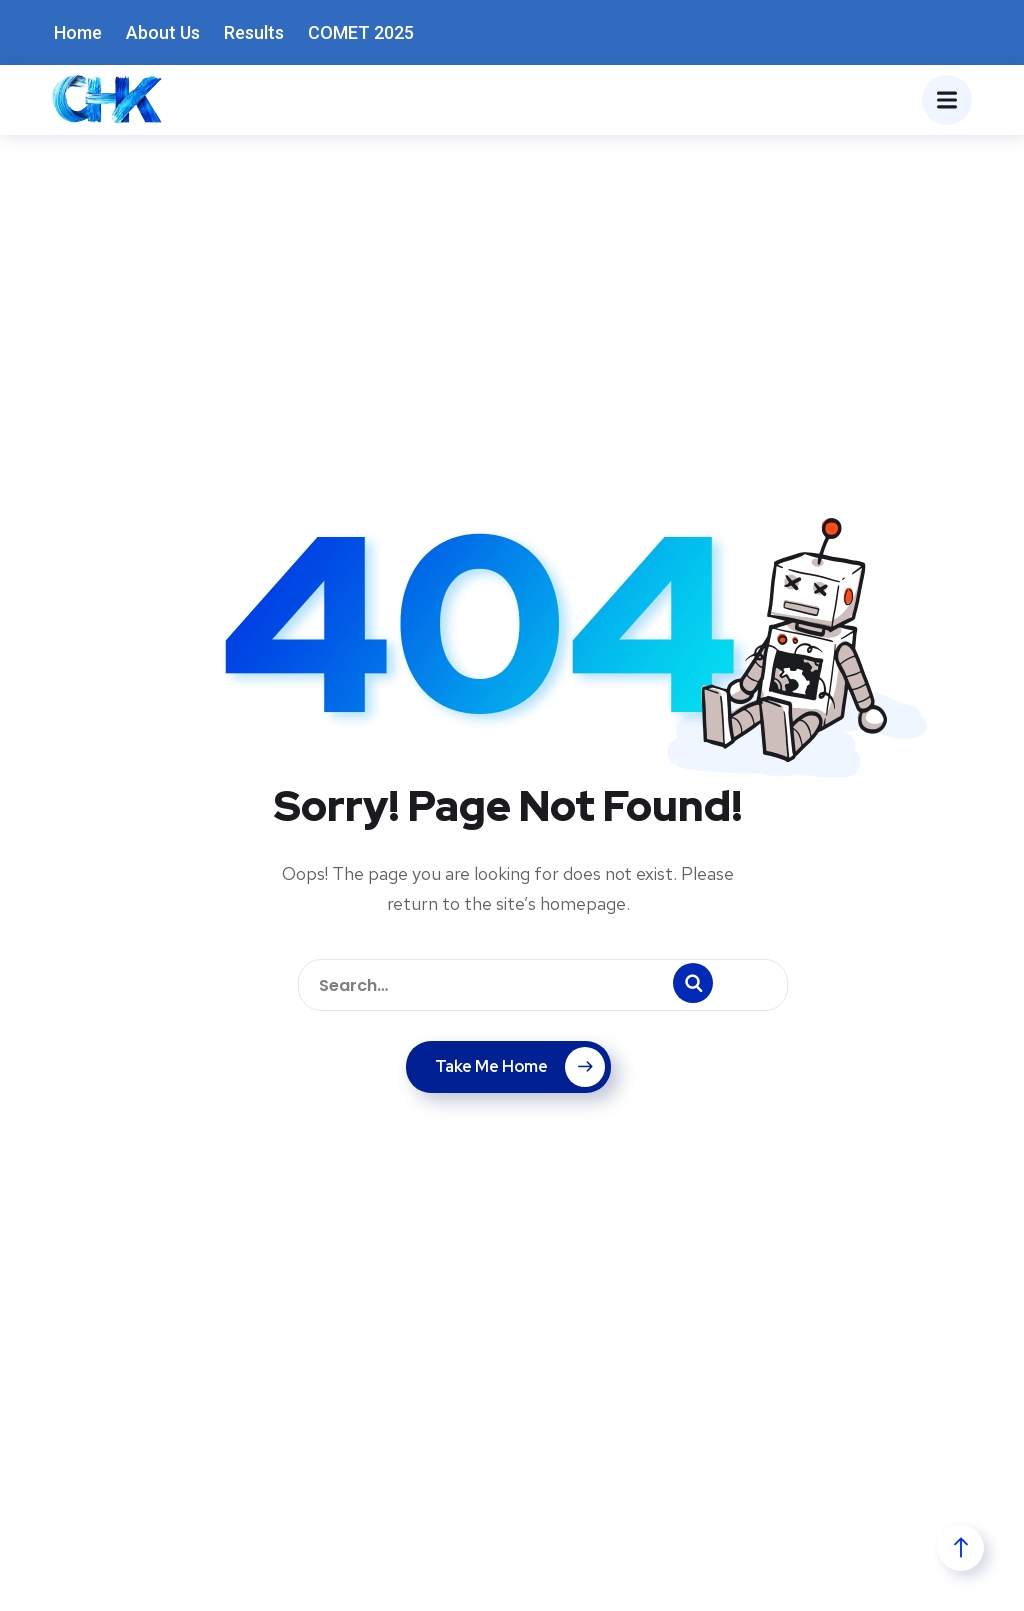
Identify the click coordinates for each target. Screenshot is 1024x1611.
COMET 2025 (361, 32)
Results (254, 32)
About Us (163, 32)
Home (78, 32)
